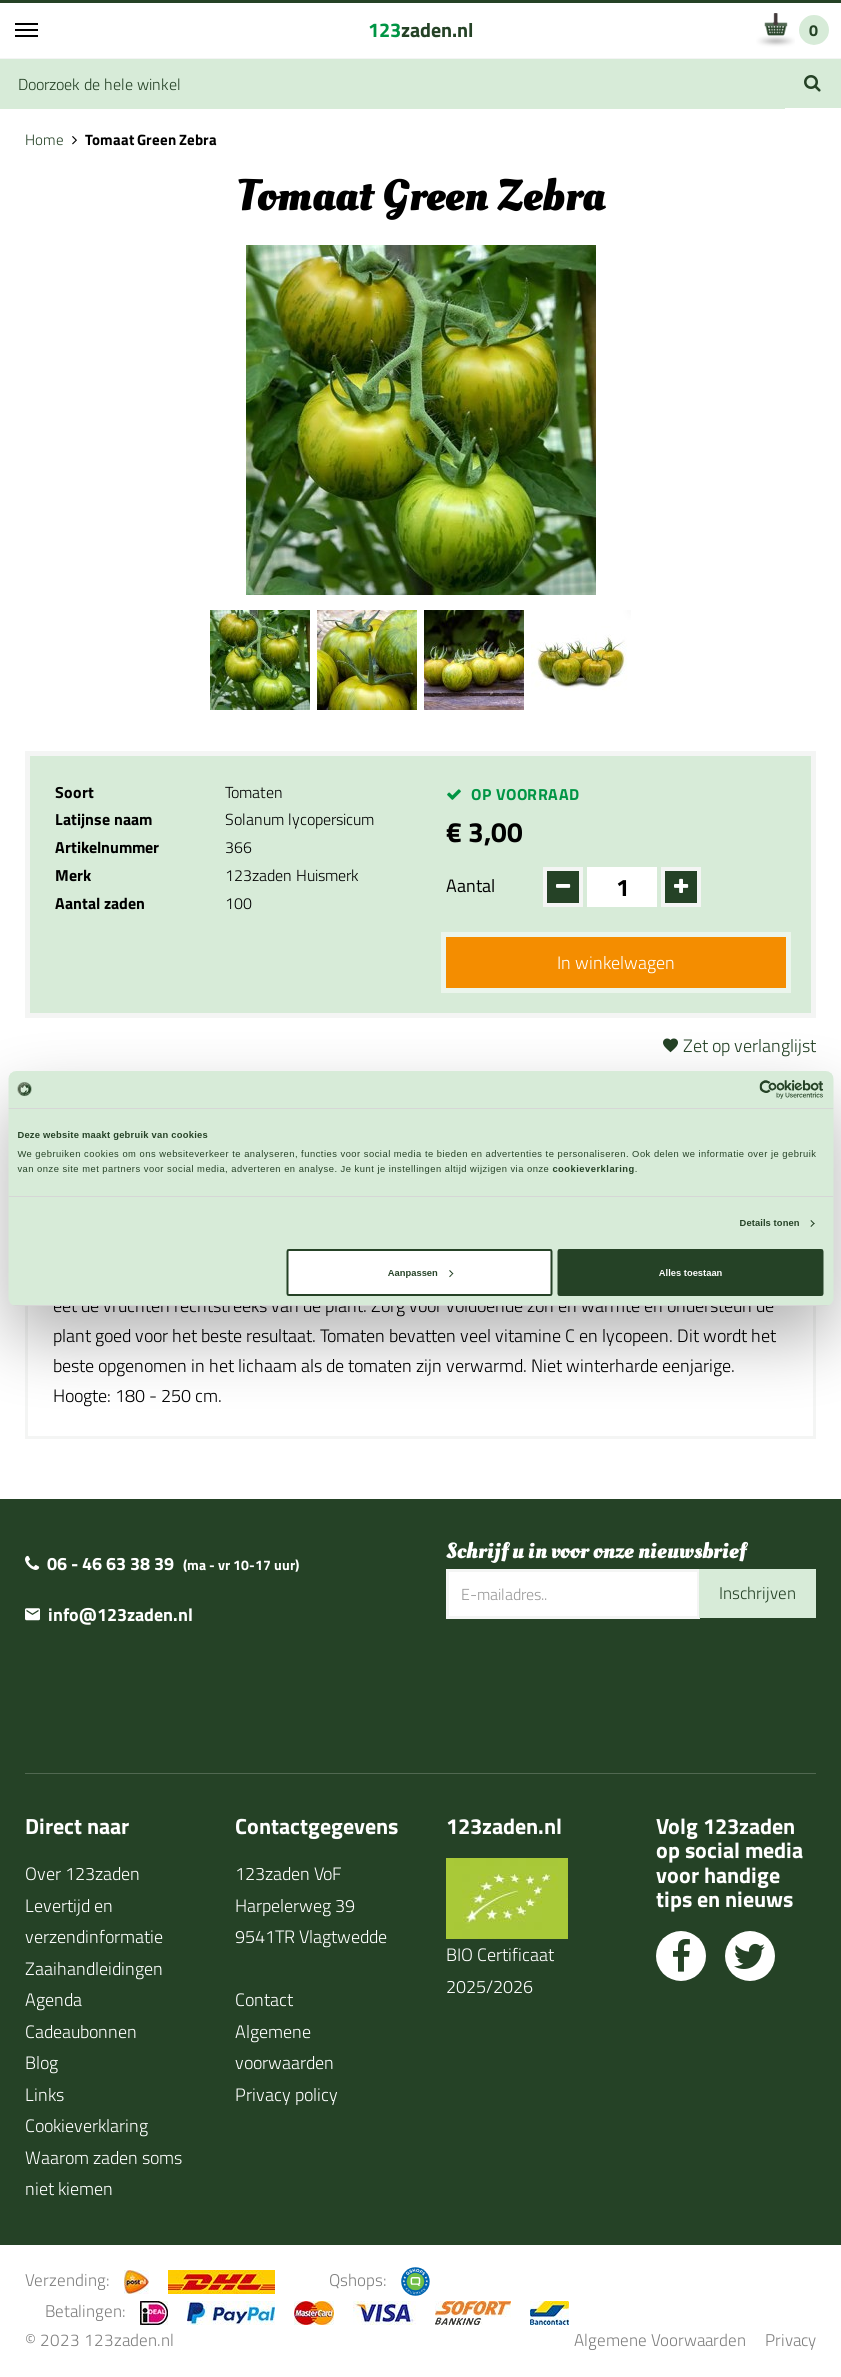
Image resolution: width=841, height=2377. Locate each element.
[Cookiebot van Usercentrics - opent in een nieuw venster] (736, 1089)
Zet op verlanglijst (749, 1046)
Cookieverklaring (86, 2127)
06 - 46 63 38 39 (110, 1564)
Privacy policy (286, 2095)
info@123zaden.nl (120, 1615)
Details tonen (770, 1223)
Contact (264, 2001)
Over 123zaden (82, 1875)
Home (44, 139)
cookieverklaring (593, 1169)
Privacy (790, 2341)
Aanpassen (420, 1273)
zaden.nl (420, 29)
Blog (41, 2064)
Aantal (470, 885)
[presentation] (598, 1685)
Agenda (53, 2001)
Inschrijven (755, 1595)
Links (44, 2095)
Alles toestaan (690, 1273)
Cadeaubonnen (81, 2032)
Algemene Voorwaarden (660, 2341)
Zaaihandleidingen (94, 1969)
